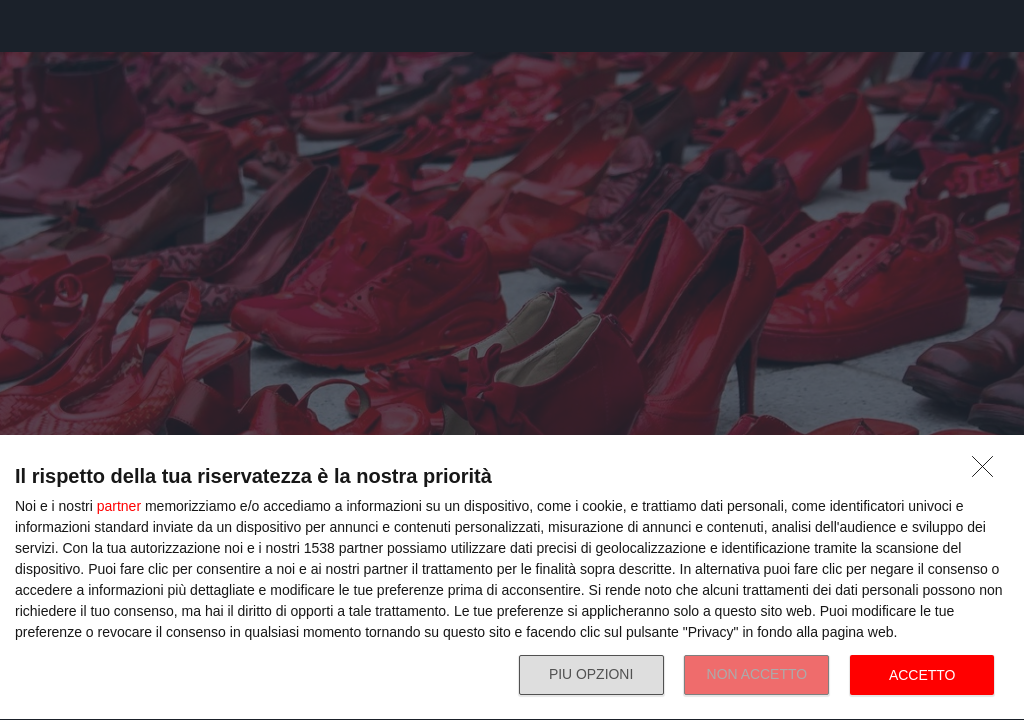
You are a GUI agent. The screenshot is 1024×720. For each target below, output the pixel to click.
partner (119, 506)
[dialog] (512, 578)
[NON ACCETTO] (988, 472)
